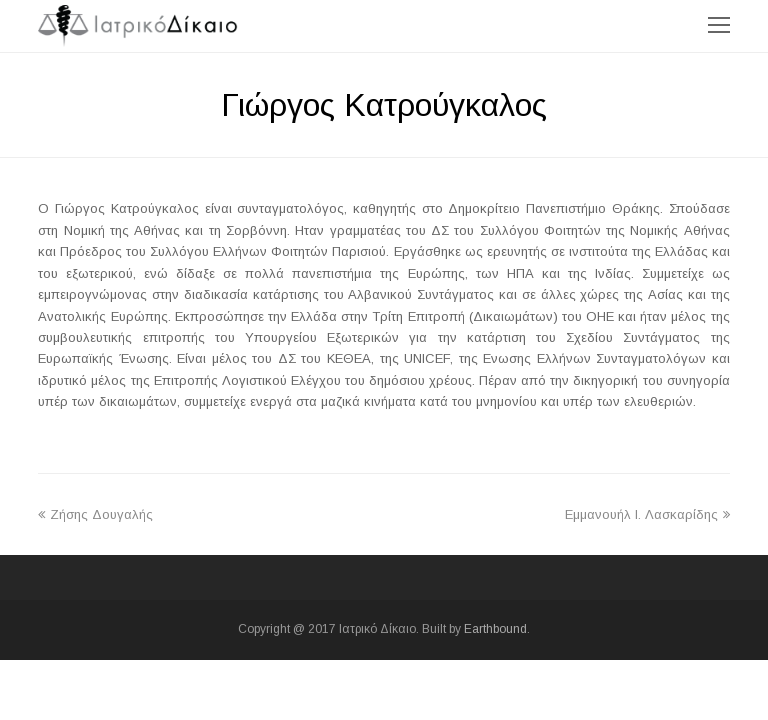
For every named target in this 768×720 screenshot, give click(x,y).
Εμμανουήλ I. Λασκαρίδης (647, 514)
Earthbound (495, 629)
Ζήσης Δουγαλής (95, 514)
